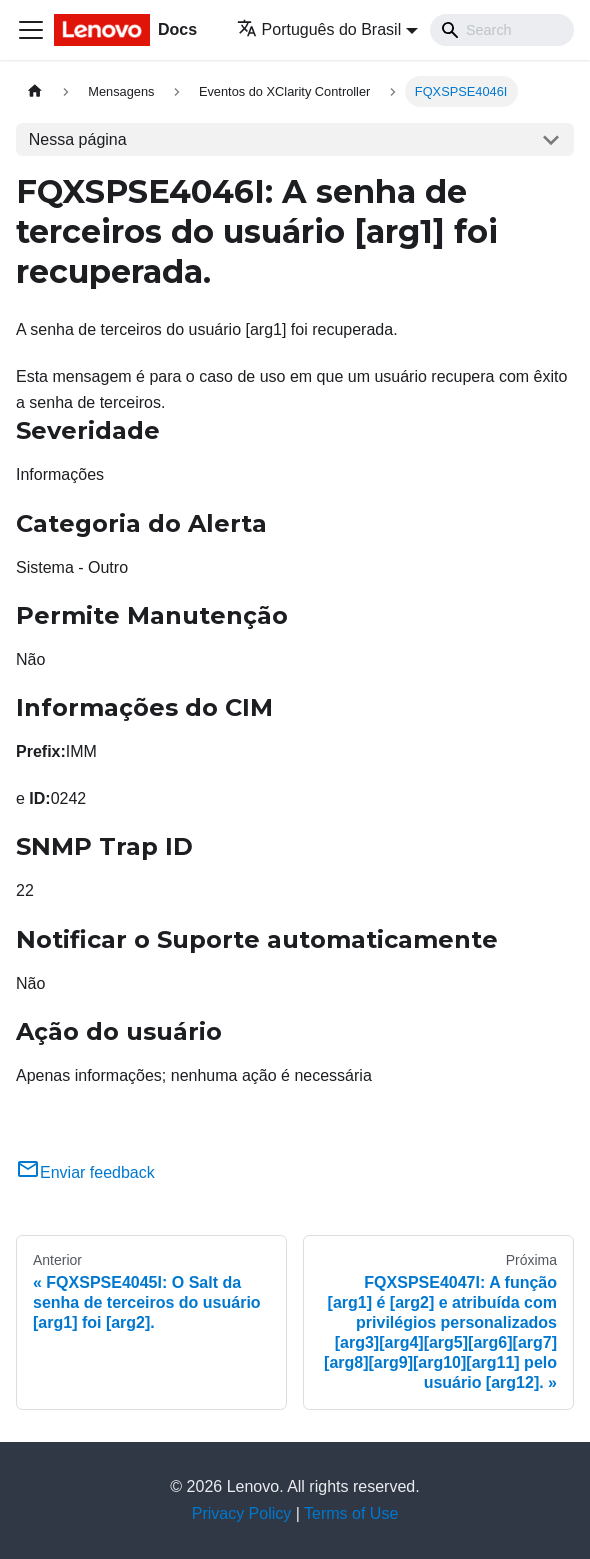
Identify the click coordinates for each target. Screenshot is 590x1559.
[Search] (502, 30)
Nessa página (78, 139)
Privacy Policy (242, 1513)
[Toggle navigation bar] (31, 30)
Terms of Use (351, 1513)
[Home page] (35, 91)
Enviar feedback (85, 1172)
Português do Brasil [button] (319, 29)
